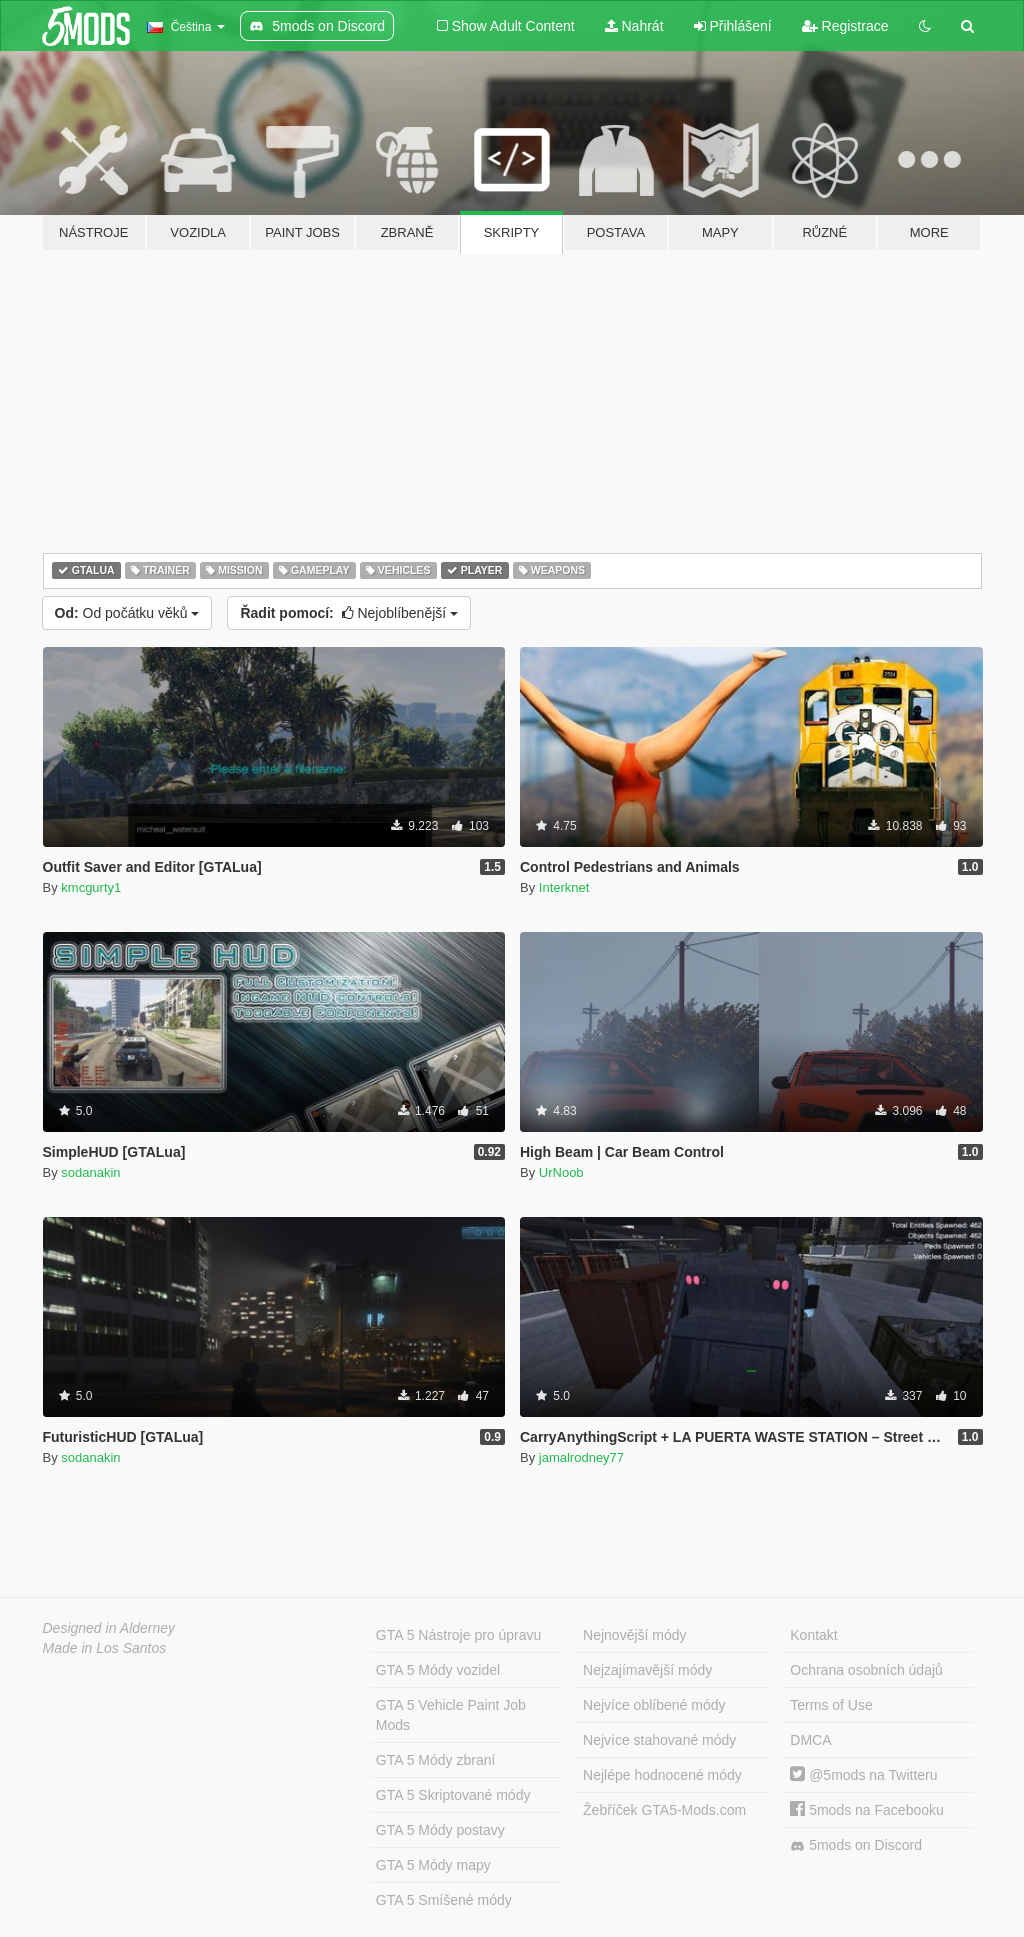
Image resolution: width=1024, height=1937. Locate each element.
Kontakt (813, 1635)
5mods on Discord (856, 1845)
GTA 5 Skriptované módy (453, 1795)
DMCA (810, 1740)
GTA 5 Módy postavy (440, 1830)
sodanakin (90, 1172)
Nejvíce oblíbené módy (654, 1705)
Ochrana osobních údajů (866, 1670)
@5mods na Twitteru (863, 1775)
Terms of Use (831, 1705)
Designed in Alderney (109, 1628)
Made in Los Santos (105, 1648)
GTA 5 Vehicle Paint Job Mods (451, 1715)
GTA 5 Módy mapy (433, 1865)
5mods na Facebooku (867, 1810)
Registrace (845, 26)
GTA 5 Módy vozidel (438, 1670)
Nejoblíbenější (349, 613)
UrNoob (561, 1172)
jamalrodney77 (581, 1457)
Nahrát (634, 26)
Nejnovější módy (635, 1635)
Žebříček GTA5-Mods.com (664, 1810)
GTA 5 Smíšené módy (444, 1900)
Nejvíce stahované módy (659, 1740)
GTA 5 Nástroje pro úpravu (458, 1635)
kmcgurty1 (91, 887)
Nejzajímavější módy (647, 1670)
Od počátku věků (127, 613)
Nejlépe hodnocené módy (662, 1775)
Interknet (564, 887)
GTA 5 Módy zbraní (436, 1760)
